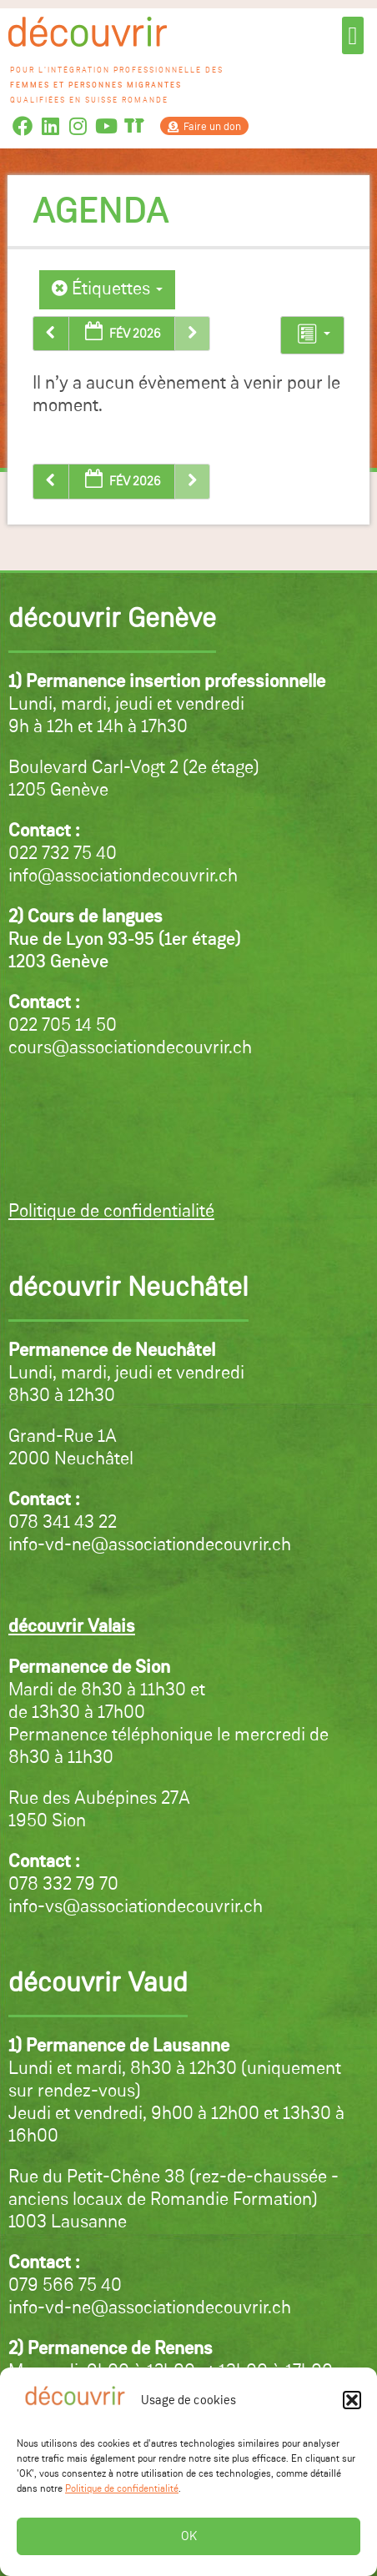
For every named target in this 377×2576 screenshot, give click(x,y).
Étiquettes (107, 289)
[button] (352, 2400)
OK (189, 2536)
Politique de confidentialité (121, 2489)
